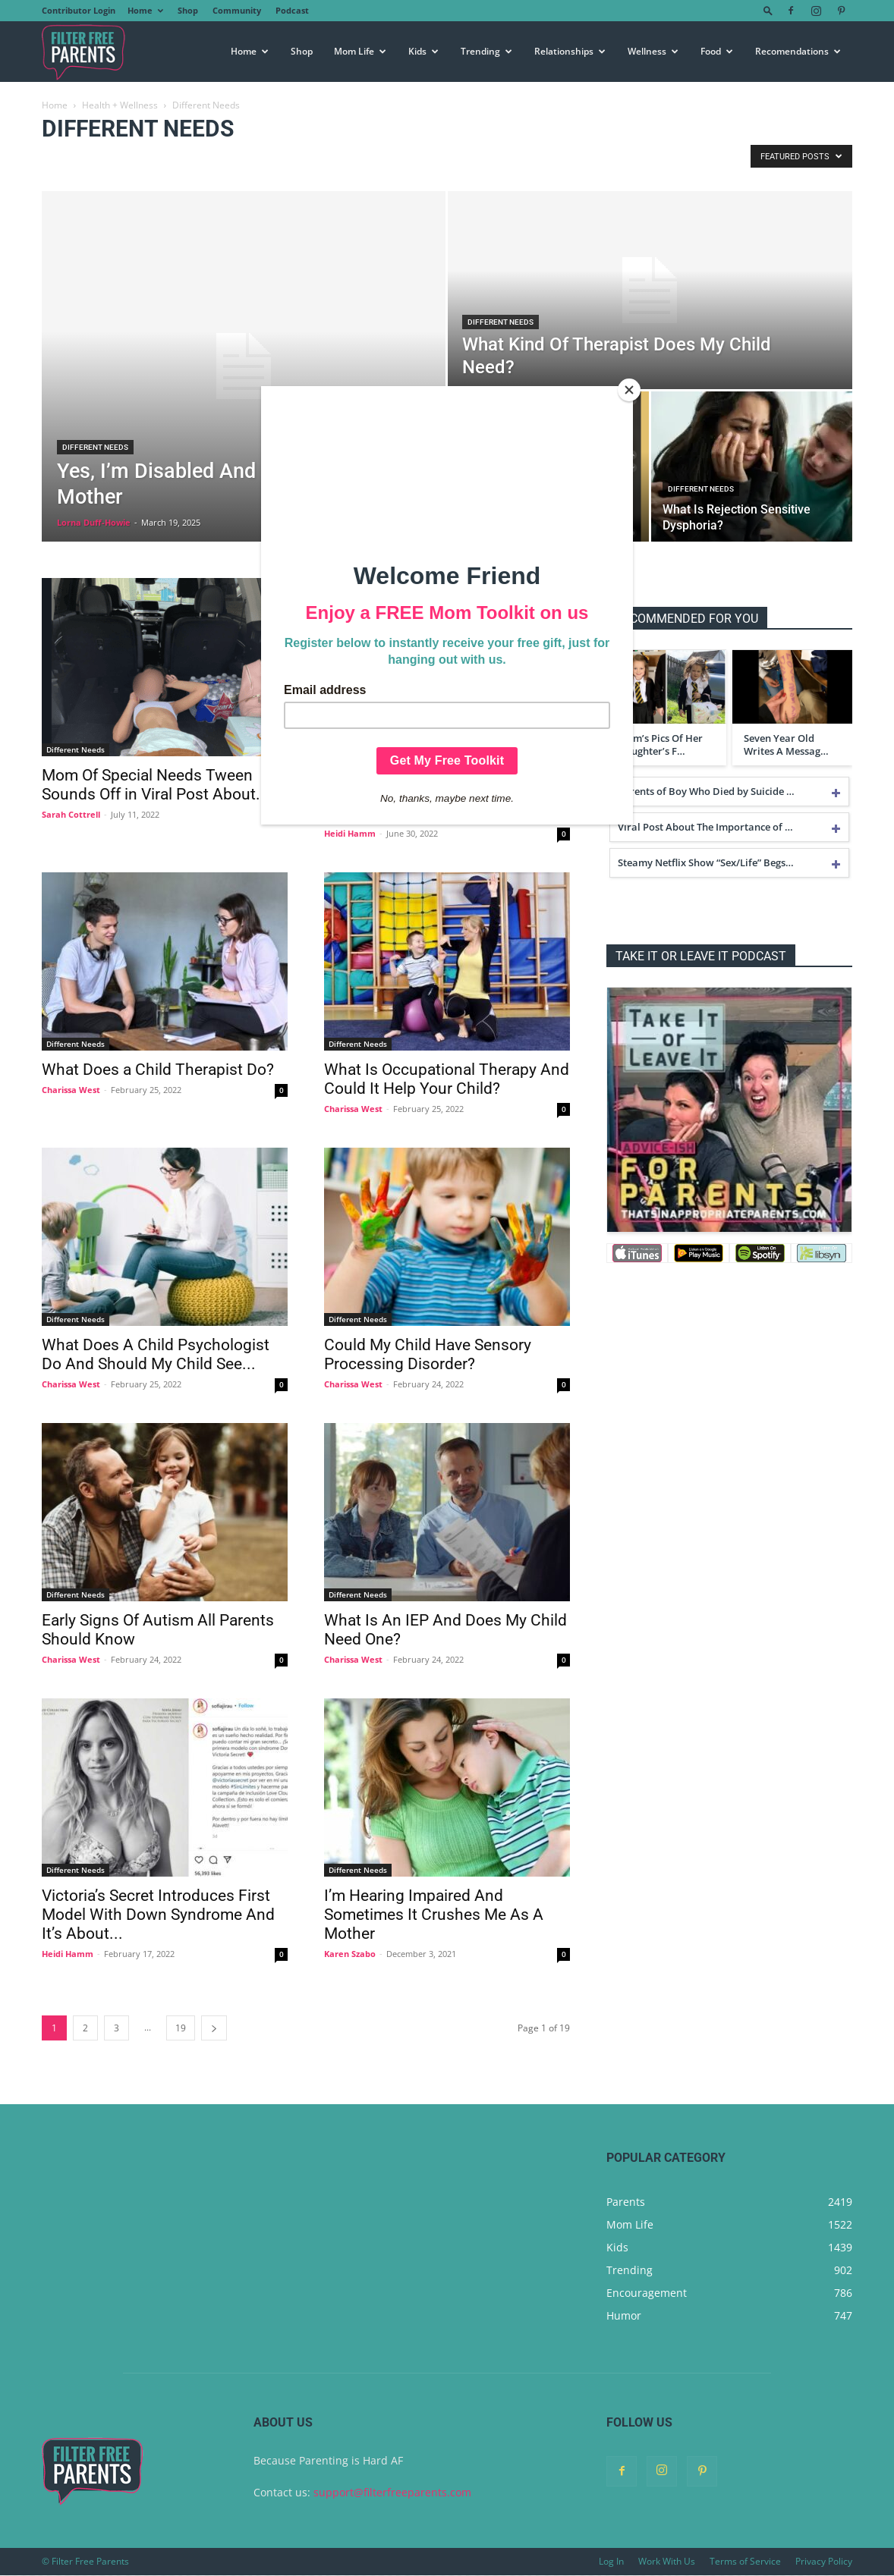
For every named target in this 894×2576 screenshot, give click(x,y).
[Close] (629, 390)
